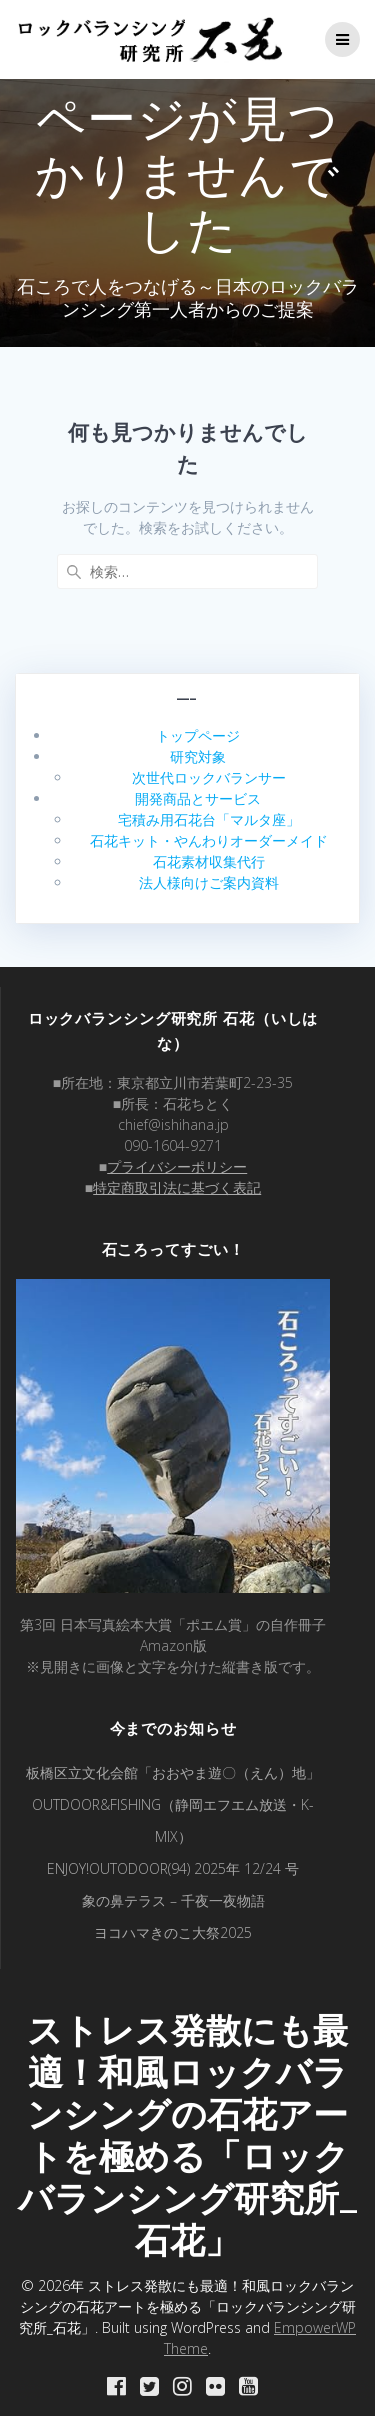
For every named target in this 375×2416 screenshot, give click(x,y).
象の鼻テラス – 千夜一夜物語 (173, 1900)
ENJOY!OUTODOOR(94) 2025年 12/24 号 (173, 1868)
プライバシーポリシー (177, 1166)
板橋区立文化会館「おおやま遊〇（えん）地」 (173, 1772)
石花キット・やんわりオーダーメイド (209, 840)
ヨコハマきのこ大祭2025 (173, 1932)
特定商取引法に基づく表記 (177, 1187)
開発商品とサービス (198, 798)
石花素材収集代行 (209, 861)
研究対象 (198, 756)
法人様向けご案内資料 (209, 882)
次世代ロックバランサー (209, 777)
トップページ (198, 735)
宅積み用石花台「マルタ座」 (209, 819)
